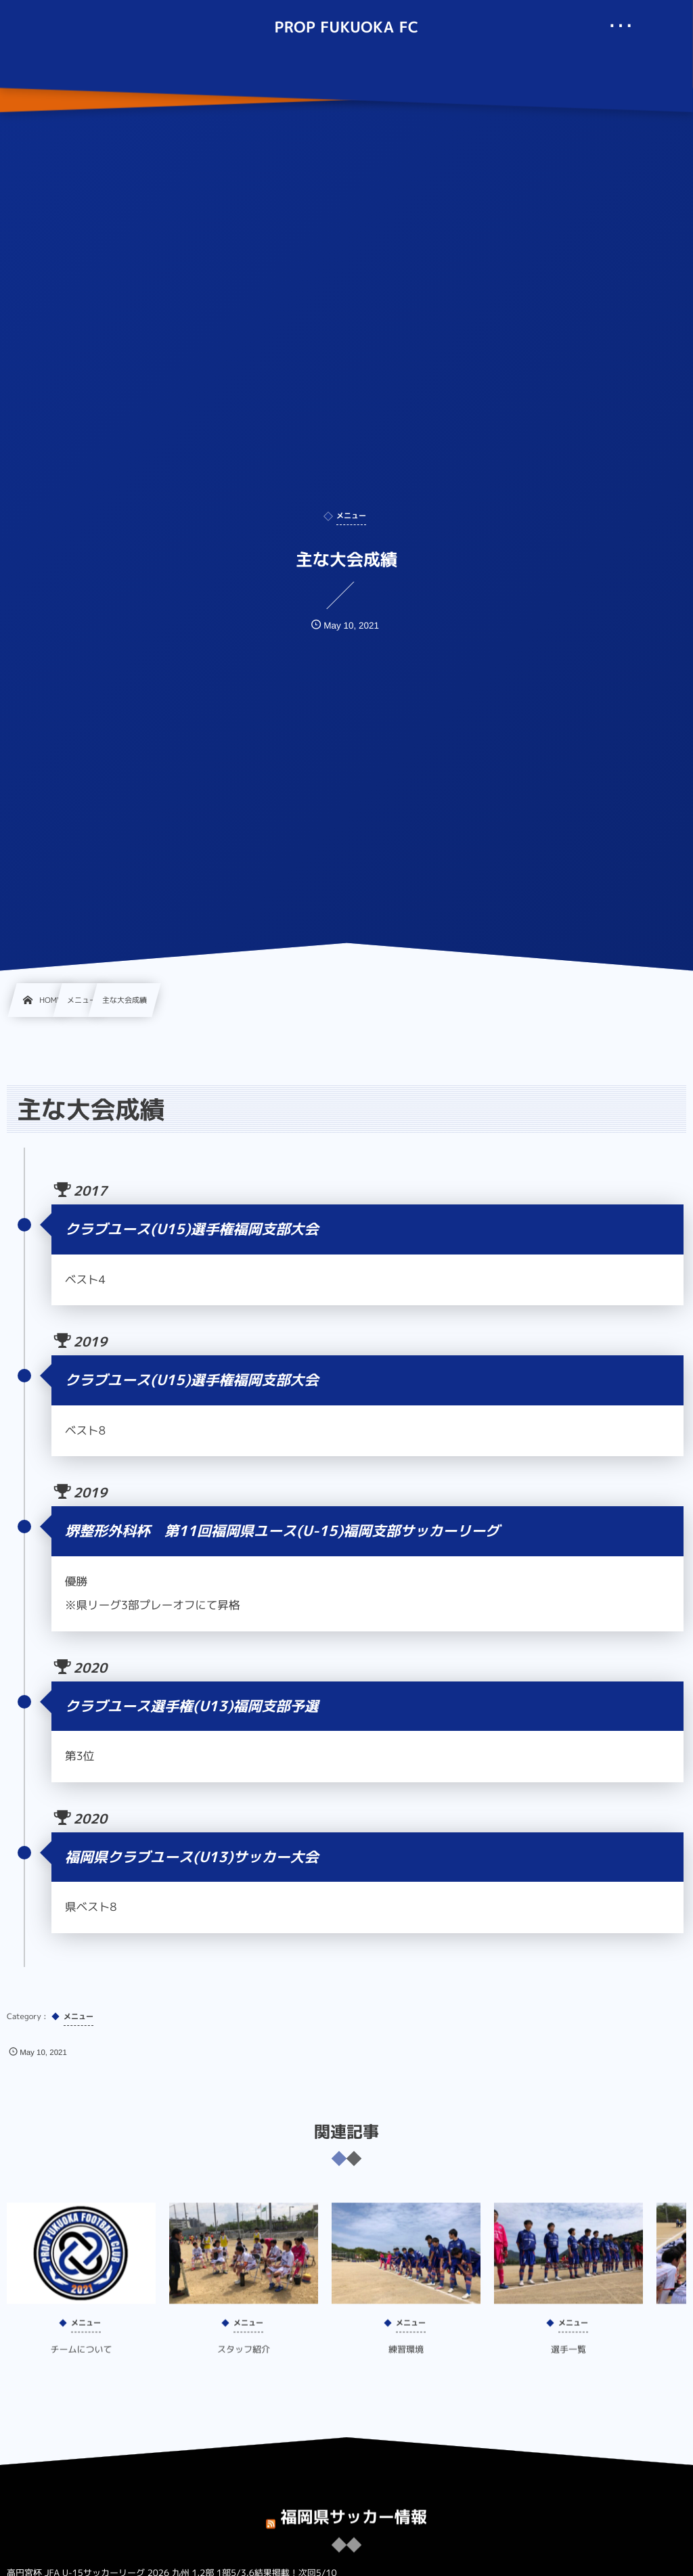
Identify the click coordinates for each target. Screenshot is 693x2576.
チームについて (81, 2359)
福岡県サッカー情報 (354, 2506)
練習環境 (406, 2359)
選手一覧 (568, 2359)
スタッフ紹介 (243, 2359)
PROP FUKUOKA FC (346, 27)
